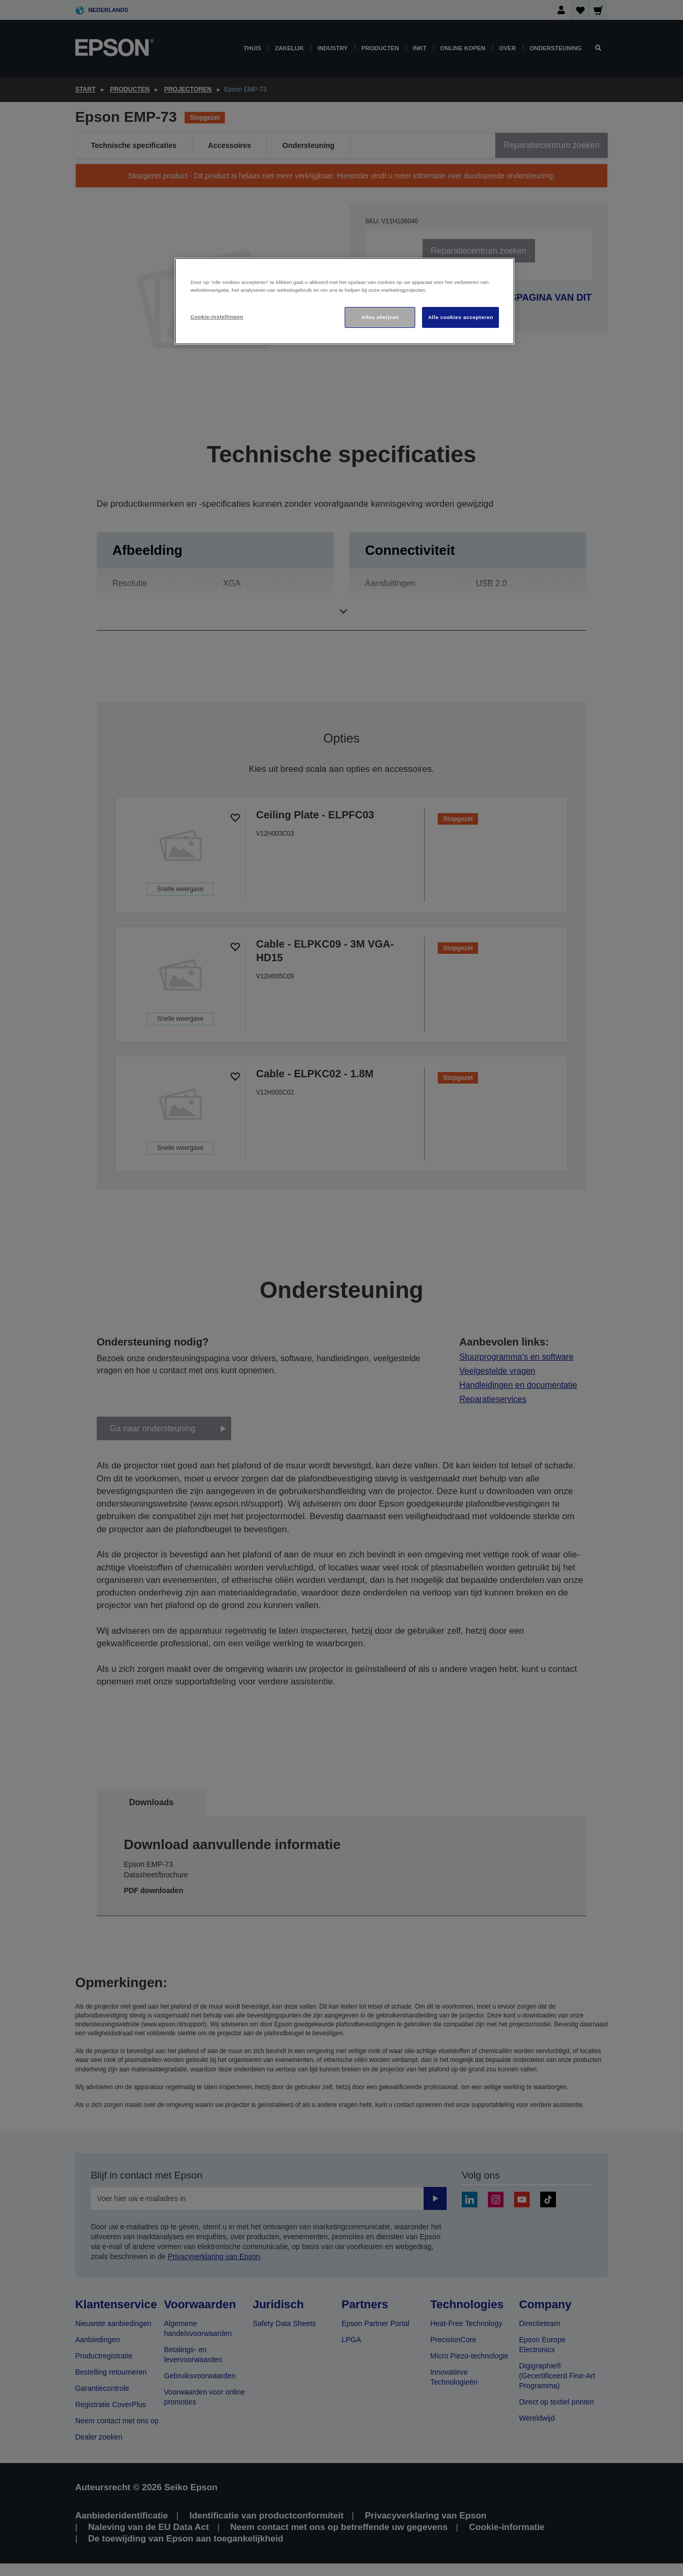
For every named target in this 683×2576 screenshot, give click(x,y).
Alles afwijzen (380, 317)
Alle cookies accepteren (460, 317)
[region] (345, 301)
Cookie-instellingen (216, 317)
